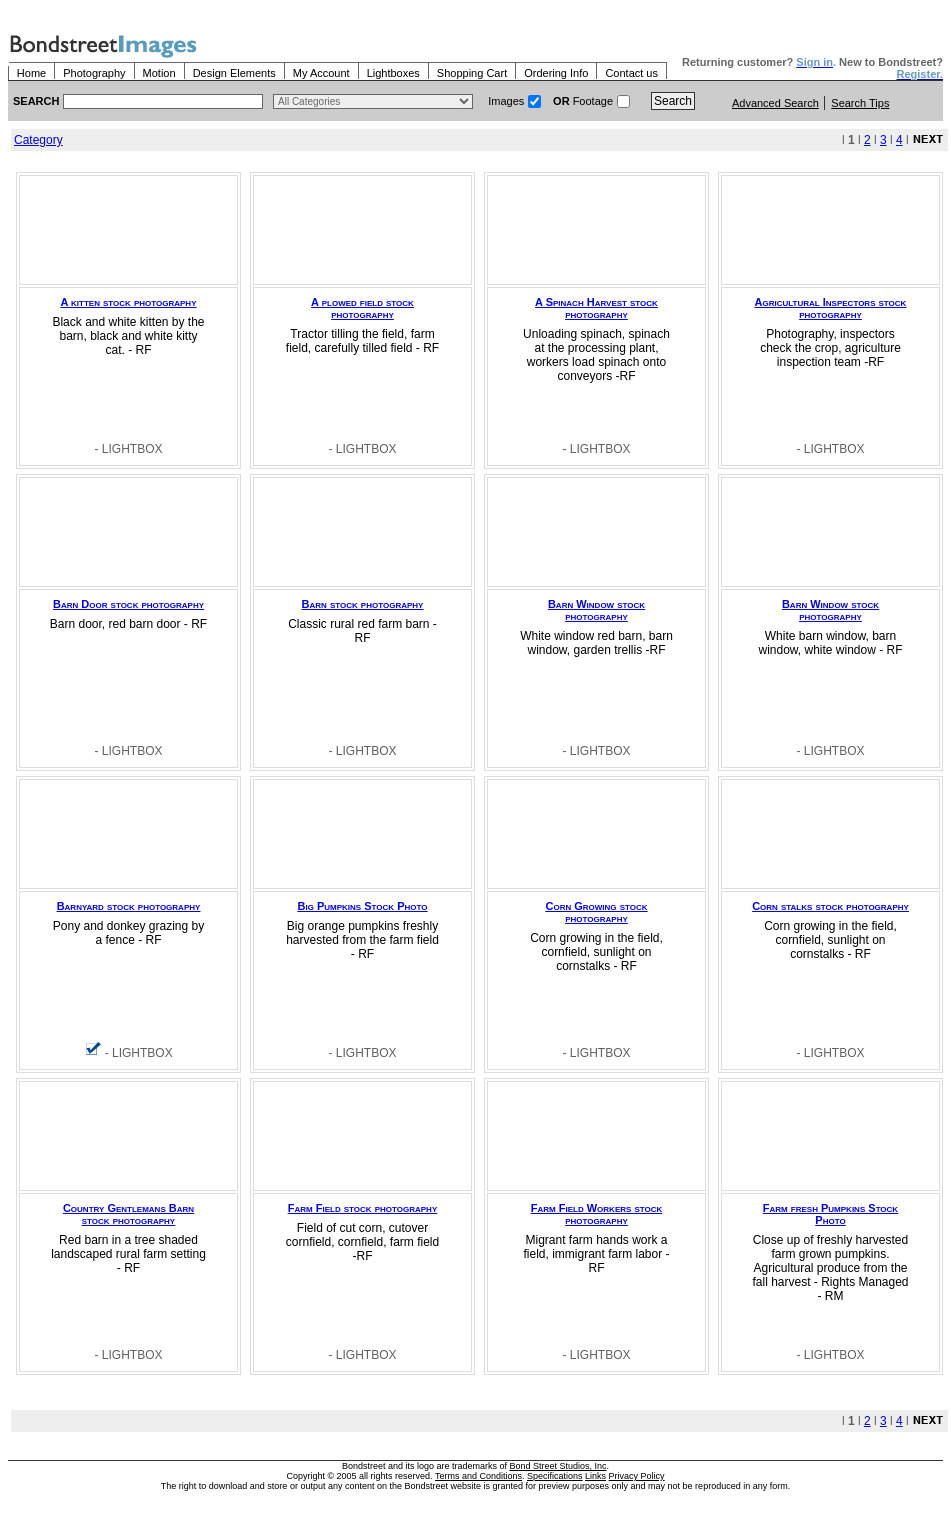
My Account (321, 73)
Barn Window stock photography (596, 610)
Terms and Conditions (478, 1476)
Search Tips (860, 103)
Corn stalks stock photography (830, 906)
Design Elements (234, 73)
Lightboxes (393, 73)
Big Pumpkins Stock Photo (363, 906)
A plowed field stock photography (362, 308)
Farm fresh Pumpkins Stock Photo (830, 1214)
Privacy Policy (637, 1476)
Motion (159, 73)
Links (595, 1476)
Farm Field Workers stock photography (597, 1214)
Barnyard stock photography (129, 906)
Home (31, 73)
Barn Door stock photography (128, 604)
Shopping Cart (472, 73)
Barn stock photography (363, 604)
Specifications (555, 1476)
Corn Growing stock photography (596, 912)
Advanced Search (775, 103)
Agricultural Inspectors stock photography (831, 308)
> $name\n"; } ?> (373, 101)
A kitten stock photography (129, 302)
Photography (94, 73)
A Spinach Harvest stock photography (596, 308)
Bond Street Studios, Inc (558, 1466)
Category (38, 140)
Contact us (631, 73)
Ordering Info (556, 73)
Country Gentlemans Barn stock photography (128, 1214)
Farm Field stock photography (362, 1208)
